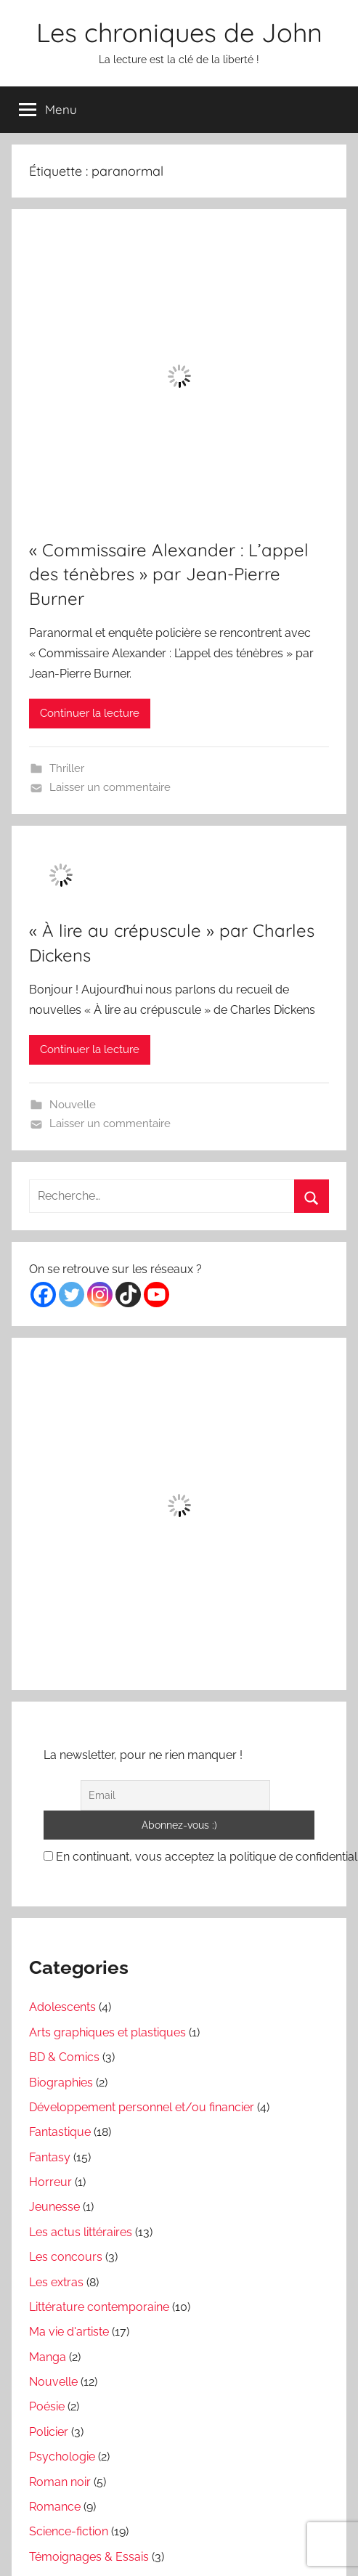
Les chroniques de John (179, 32)
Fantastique (60, 2132)
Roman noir (60, 2482)
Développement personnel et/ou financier (141, 2107)
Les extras (56, 2282)
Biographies (61, 2082)
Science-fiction (68, 2531)
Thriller (66, 768)
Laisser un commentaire (110, 787)
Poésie (47, 2406)
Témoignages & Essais (89, 2557)
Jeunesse (54, 2207)
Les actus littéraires (80, 2232)
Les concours (65, 2257)
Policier (48, 2432)
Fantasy (49, 2157)
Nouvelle (72, 1104)
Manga (47, 2357)
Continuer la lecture (89, 713)
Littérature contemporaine (99, 2307)
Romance (55, 2507)
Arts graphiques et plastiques (107, 2032)
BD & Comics (64, 2057)
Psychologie (62, 2456)
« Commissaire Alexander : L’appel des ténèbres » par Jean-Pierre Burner (169, 574)
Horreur (50, 2182)
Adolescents (62, 2007)
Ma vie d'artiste (69, 2332)
